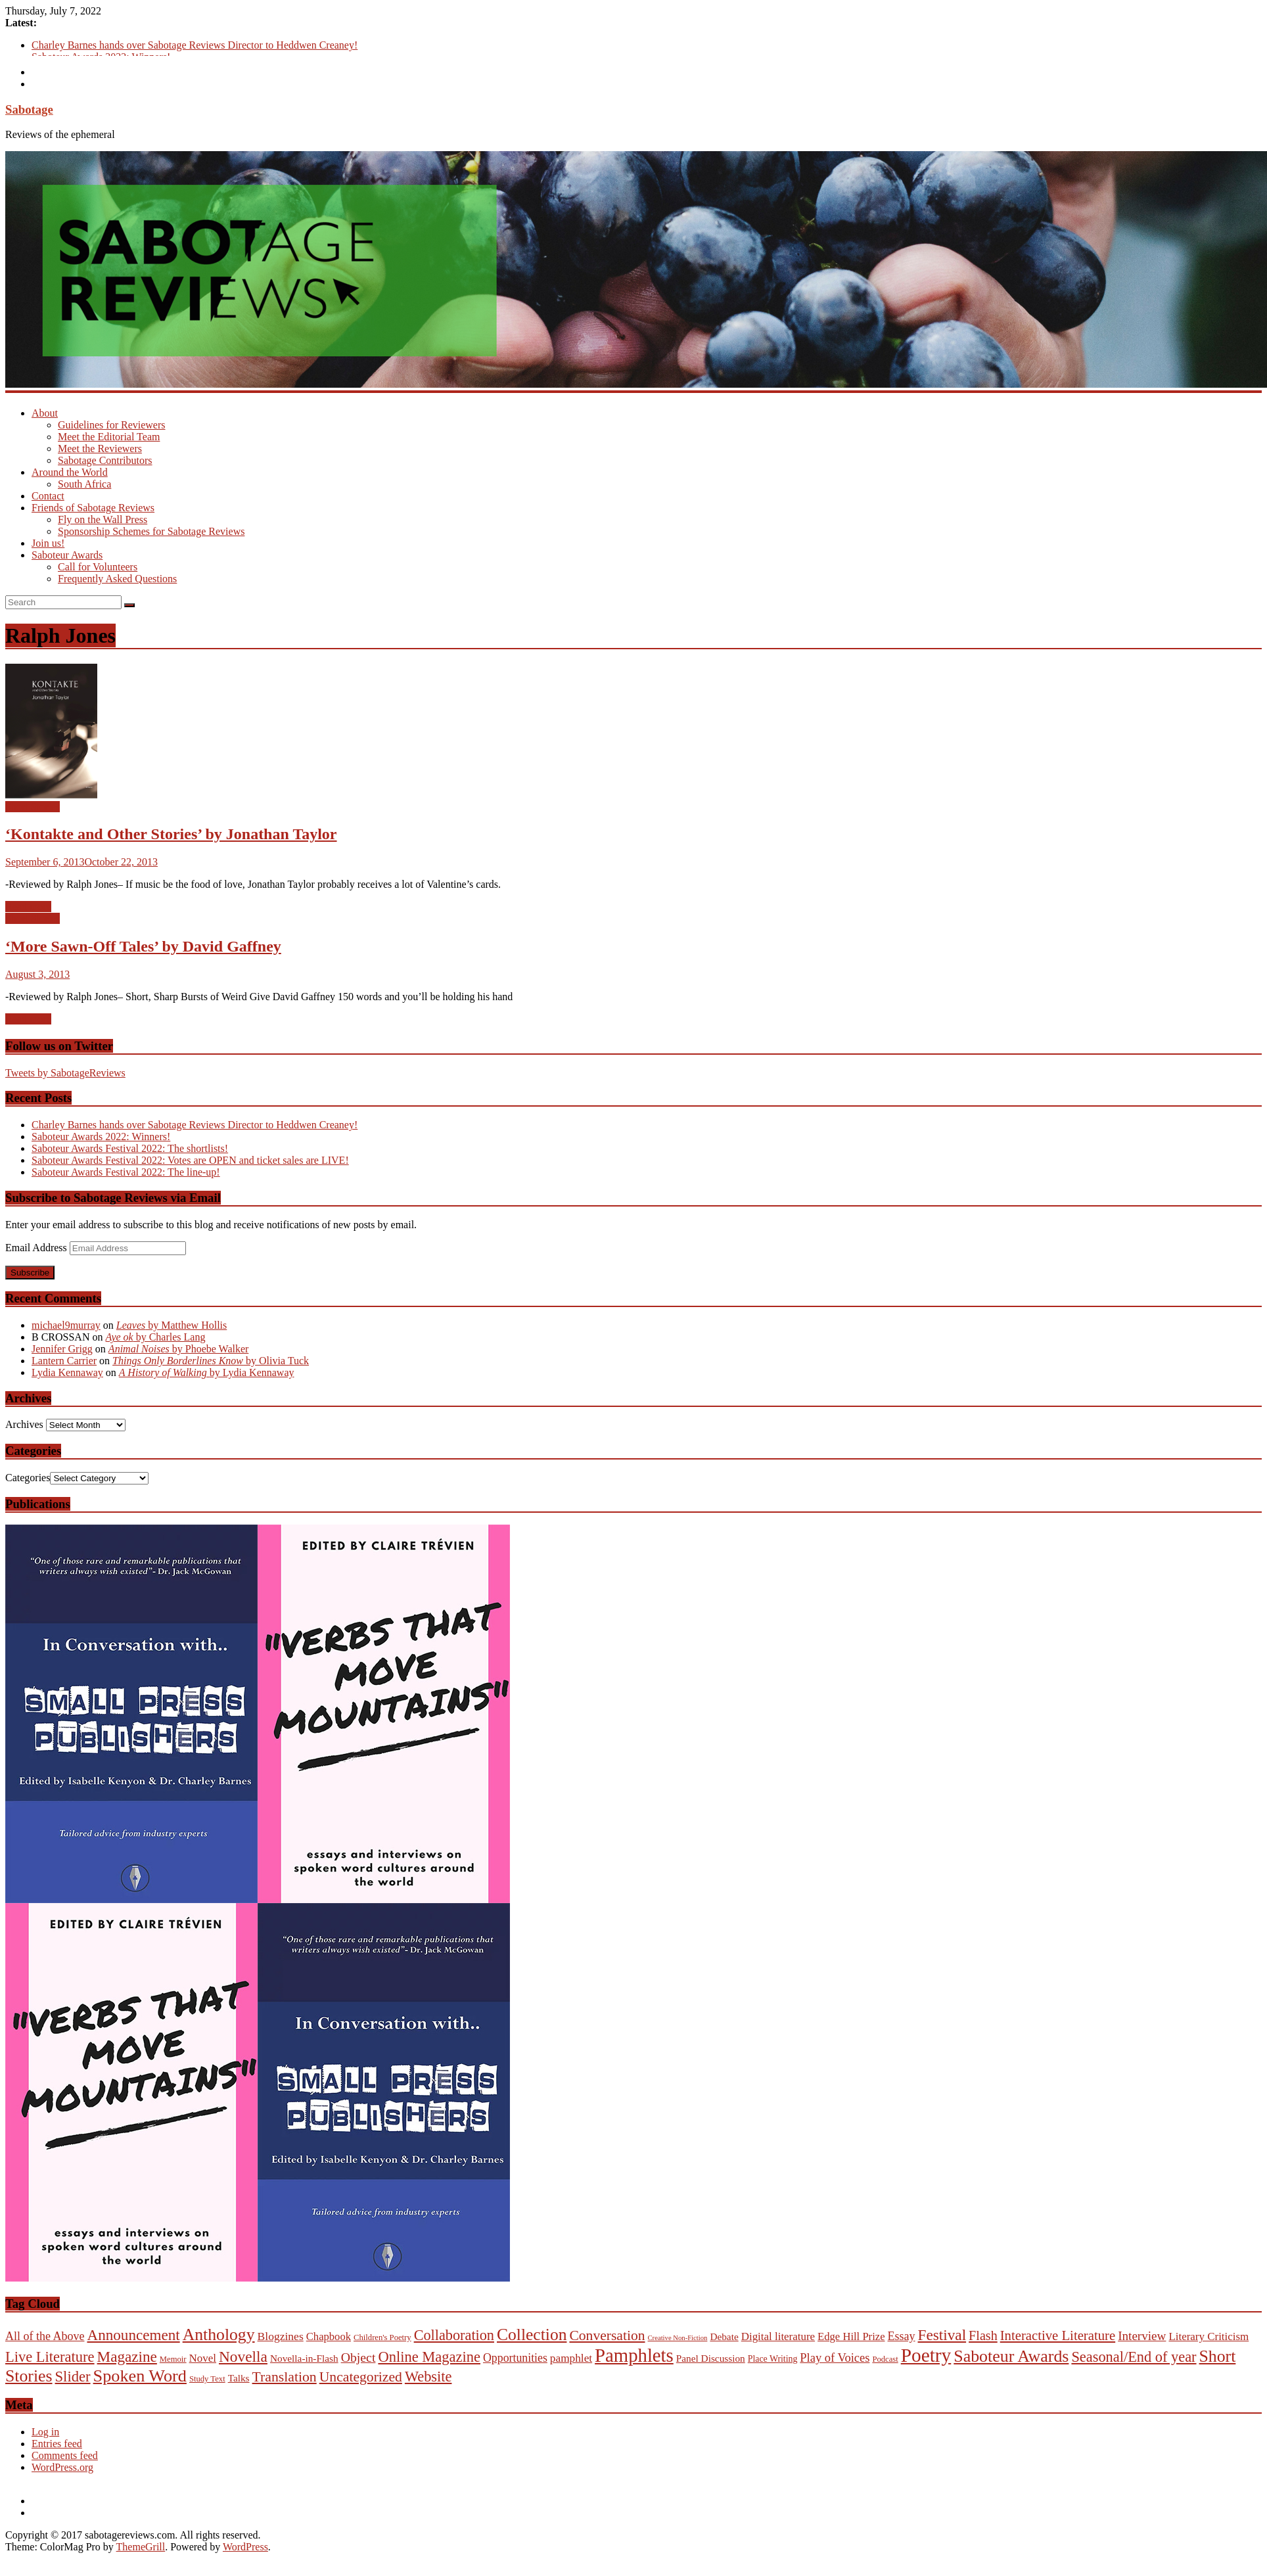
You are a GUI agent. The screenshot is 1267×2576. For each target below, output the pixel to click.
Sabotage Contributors (105, 460)
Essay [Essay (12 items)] (901, 2336)
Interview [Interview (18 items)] (1142, 2336)
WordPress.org (62, 2467)
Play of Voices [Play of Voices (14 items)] (834, 2357)
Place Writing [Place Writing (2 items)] (773, 2359)
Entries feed (57, 2443)
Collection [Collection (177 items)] (531, 2334)
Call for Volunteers (97, 566)
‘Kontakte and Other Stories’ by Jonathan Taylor (171, 833)
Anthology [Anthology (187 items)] (219, 2334)
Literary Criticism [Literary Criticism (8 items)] (1208, 2336)
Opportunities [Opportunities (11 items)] (515, 2357)
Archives (24, 1424)
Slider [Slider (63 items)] (73, 2376)
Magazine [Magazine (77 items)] (127, 2356)
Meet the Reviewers (100, 448)
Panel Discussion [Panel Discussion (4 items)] (710, 2358)
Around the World (70, 472)
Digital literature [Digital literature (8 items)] (778, 2336)
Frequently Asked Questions (117, 578)
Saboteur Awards (67, 555)
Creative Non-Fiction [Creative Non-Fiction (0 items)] (678, 2337)
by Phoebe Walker (178, 1348)
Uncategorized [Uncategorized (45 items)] (360, 2377)
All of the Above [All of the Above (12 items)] (44, 2336)
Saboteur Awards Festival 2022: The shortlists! (130, 1148)
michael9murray (66, 1325)
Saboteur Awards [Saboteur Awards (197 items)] (1011, 2356)
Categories (27, 1477)
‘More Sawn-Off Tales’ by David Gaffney (143, 946)
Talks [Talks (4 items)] (239, 2377)
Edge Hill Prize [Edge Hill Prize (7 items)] (851, 2336)
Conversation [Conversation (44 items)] (607, 2335)
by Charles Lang (155, 1337)
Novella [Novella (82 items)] (243, 2356)
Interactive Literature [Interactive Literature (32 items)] (1057, 2335)
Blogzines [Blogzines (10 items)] (281, 2336)
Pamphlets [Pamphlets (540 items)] (634, 2355)
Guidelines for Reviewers (112, 424)
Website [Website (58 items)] (428, 2376)
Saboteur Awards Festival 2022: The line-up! (126, 1172)
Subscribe (30, 1272)
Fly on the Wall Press (102, 519)
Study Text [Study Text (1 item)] (207, 2378)
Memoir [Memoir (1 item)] (173, 2359)
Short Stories (32, 806)
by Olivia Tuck (210, 1360)
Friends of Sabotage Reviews (93, 507)
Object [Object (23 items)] (358, 2357)
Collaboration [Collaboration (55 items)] (454, 2335)
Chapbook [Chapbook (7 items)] (328, 2336)
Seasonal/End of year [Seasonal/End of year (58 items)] (1133, 2357)
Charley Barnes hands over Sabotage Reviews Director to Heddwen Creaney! (194, 45)
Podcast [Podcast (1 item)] (885, 2359)
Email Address (37, 1247)
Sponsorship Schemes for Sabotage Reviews (151, 531)
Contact (48, 495)
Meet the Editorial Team (109, 436)
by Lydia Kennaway (206, 1372)
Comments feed (65, 2455)
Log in (45, 2431)
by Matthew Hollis (171, 1325)
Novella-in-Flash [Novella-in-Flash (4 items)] (304, 2358)
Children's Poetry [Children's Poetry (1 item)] (382, 2337)
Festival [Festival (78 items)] (942, 2334)
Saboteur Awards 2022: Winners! (101, 1136)
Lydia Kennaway (67, 1372)
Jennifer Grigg (62, 1348)
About (45, 413)
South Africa (84, 484)
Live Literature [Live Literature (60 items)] (50, 2357)
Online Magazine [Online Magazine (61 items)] (429, 2357)
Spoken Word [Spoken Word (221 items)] (140, 2375)
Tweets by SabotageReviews (65, 1072)
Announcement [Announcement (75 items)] (133, 2334)
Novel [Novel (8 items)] (202, 2358)
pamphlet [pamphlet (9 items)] (571, 2358)
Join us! (48, 543)
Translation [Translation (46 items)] (284, 2377)
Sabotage (29, 109)
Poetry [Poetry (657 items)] (926, 2355)
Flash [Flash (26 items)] (983, 2335)
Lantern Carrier (64, 1360)
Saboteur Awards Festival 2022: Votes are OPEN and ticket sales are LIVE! (190, 1160)
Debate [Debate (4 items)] (724, 2336)
